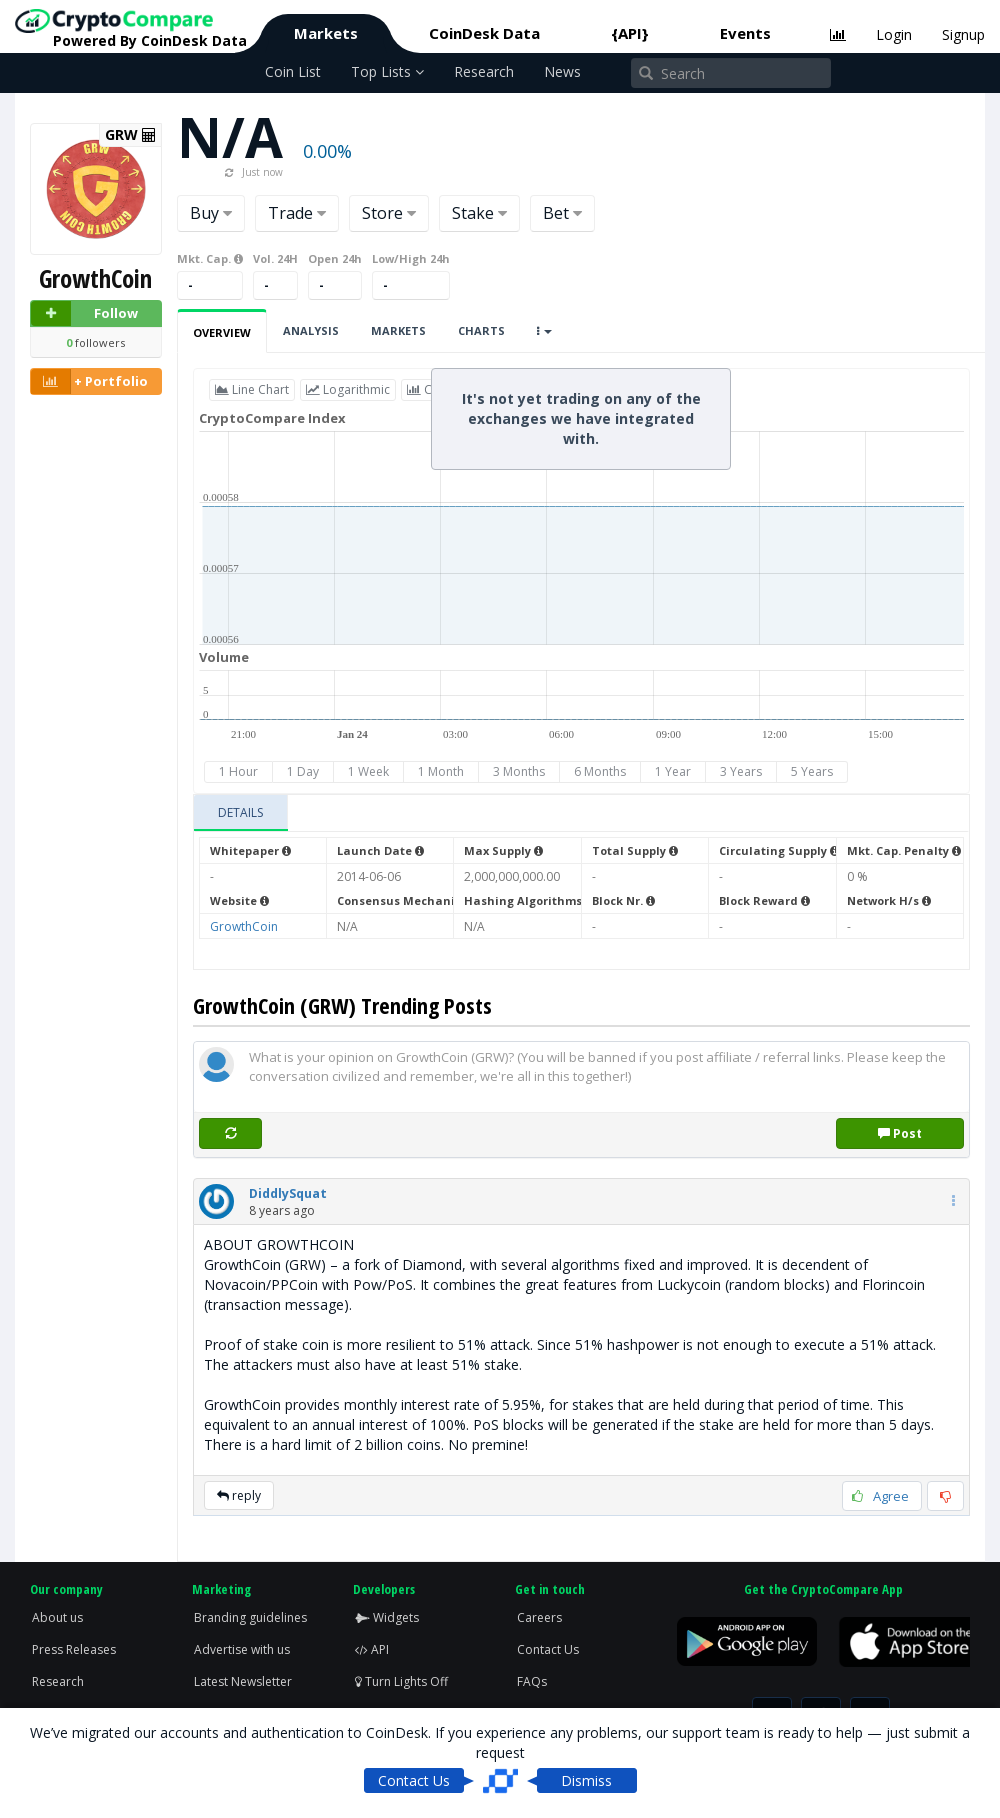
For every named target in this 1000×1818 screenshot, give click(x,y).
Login (894, 34)
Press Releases (74, 1649)
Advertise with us (242, 1649)
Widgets (387, 1617)
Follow (84, 313)
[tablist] (581, 813)
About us (57, 1617)
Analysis (311, 330)
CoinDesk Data (484, 33)
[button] (288, 1193)
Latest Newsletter (243, 1681)
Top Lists (387, 71)
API (372, 1649)
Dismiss (586, 1780)
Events (745, 33)
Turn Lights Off (401, 1681)
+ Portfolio (89, 381)
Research (484, 71)
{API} (630, 33)
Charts (481, 330)
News (562, 71)
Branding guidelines (250, 1617)
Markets (326, 33)
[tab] (241, 813)
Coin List (293, 71)
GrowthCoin (244, 926)
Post (900, 1133)
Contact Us (548, 1649)
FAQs (532, 1681)
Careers (539, 1617)
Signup (963, 34)
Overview (222, 332)
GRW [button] (130, 135)
